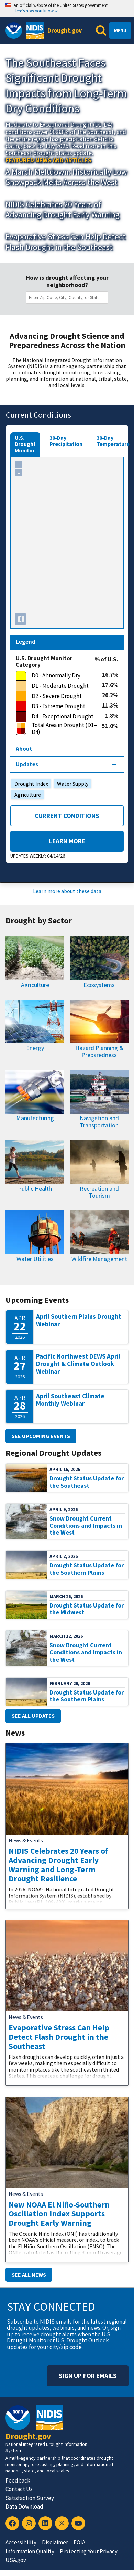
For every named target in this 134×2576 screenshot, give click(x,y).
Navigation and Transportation (99, 1121)
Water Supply (71, 783)
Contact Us (19, 2489)
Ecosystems (99, 985)
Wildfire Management (99, 1259)
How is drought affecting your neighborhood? (67, 281)
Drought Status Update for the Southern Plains (86, 1568)
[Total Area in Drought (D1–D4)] (59, 728)
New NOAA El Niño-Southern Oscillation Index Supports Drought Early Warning (59, 2214)
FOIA (79, 2542)
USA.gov (15, 2560)
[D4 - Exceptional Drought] (60, 717)
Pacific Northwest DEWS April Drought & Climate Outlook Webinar (78, 1363)
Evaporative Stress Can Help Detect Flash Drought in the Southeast (65, 242)
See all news (29, 2274)
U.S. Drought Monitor (25, 444)
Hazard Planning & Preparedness (99, 1051)
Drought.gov (64, 30)
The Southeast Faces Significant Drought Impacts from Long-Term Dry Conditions (66, 85)
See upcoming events (41, 1436)
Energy (35, 1048)
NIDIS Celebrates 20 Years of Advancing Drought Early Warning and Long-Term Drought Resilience (58, 1865)
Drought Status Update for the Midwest (86, 1608)
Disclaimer (55, 2542)
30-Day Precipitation (65, 440)
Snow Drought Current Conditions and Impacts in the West (85, 1525)
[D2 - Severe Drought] (59, 696)
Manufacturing (35, 1118)
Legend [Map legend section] (25, 642)
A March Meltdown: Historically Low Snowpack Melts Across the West (66, 177)
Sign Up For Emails (88, 2376)
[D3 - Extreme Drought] (59, 706)
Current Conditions (67, 816)
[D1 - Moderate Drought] (59, 686)
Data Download (24, 2506)
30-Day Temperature (113, 440)
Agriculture (26, 794)
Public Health (35, 1188)
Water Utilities (35, 1259)
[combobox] (68, 298)
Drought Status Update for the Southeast (86, 1481)
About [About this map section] (24, 748)
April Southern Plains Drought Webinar (78, 1320)
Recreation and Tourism (99, 1192)
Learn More (47, 841)
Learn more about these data (67, 891)
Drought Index (29, 783)
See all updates (33, 1715)
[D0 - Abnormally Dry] (59, 676)
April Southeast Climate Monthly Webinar (70, 1400)
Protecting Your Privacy (89, 2551)
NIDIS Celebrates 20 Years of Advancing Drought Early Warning (62, 209)
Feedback (17, 2480)
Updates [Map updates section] (27, 764)
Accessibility (20, 2542)
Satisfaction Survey (29, 2498)
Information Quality (29, 2551)
